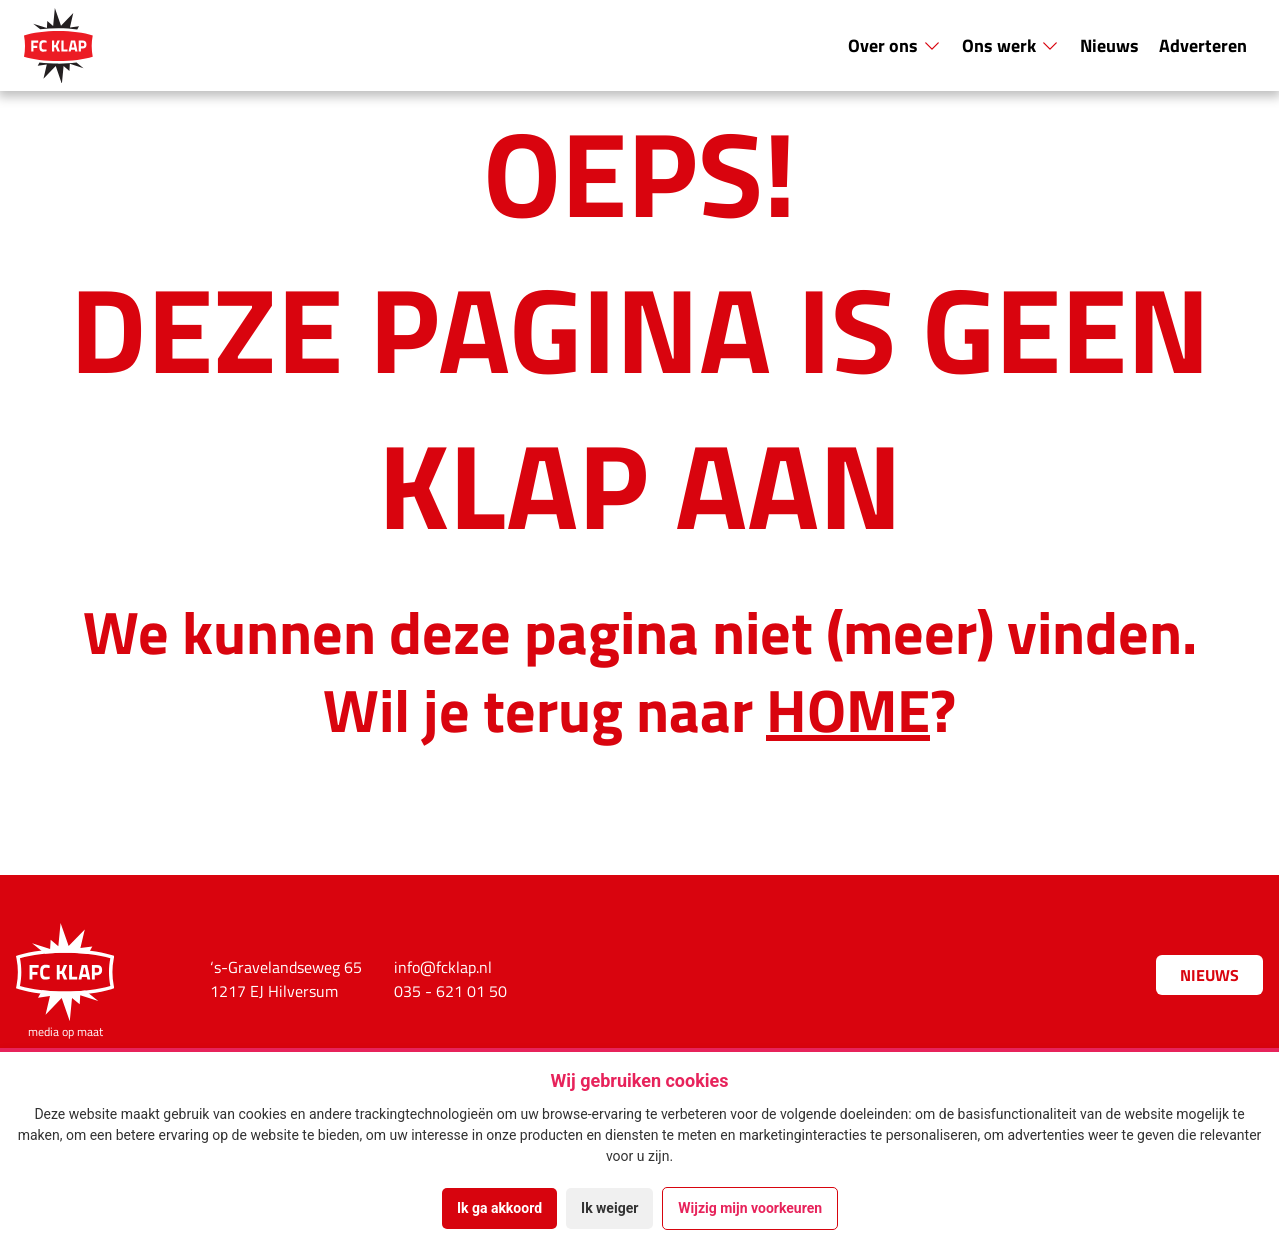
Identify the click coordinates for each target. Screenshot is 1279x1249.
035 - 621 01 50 (450, 991)
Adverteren (1203, 45)
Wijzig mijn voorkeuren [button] (750, 1208)
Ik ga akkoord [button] (499, 1208)
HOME (848, 708)
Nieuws (1109, 45)
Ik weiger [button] (609, 1208)
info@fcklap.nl (443, 967)
